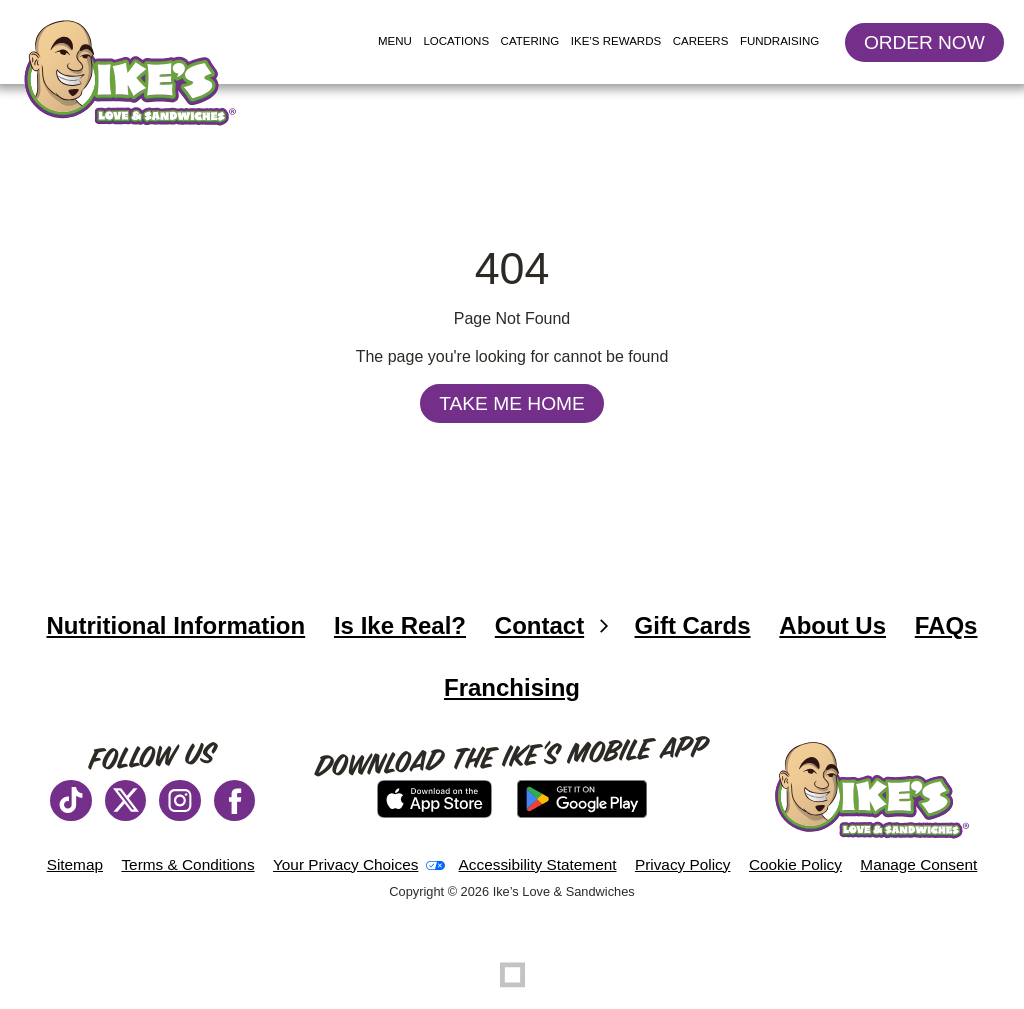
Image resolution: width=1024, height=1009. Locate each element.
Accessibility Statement (538, 864)
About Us (832, 625)
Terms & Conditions (187, 864)
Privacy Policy (683, 864)
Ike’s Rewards (616, 41)
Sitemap (75, 864)
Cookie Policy (795, 864)
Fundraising (779, 41)
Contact (539, 625)
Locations (458, 42)
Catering (530, 41)
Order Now (934, 46)
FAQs (946, 625)
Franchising (519, 696)
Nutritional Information (183, 634)
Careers (701, 41)
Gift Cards (693, 625)
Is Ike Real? (400, 625)
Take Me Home (512, 403)
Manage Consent (918, 864)
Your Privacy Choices (345, 864)
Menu (395, 41)
